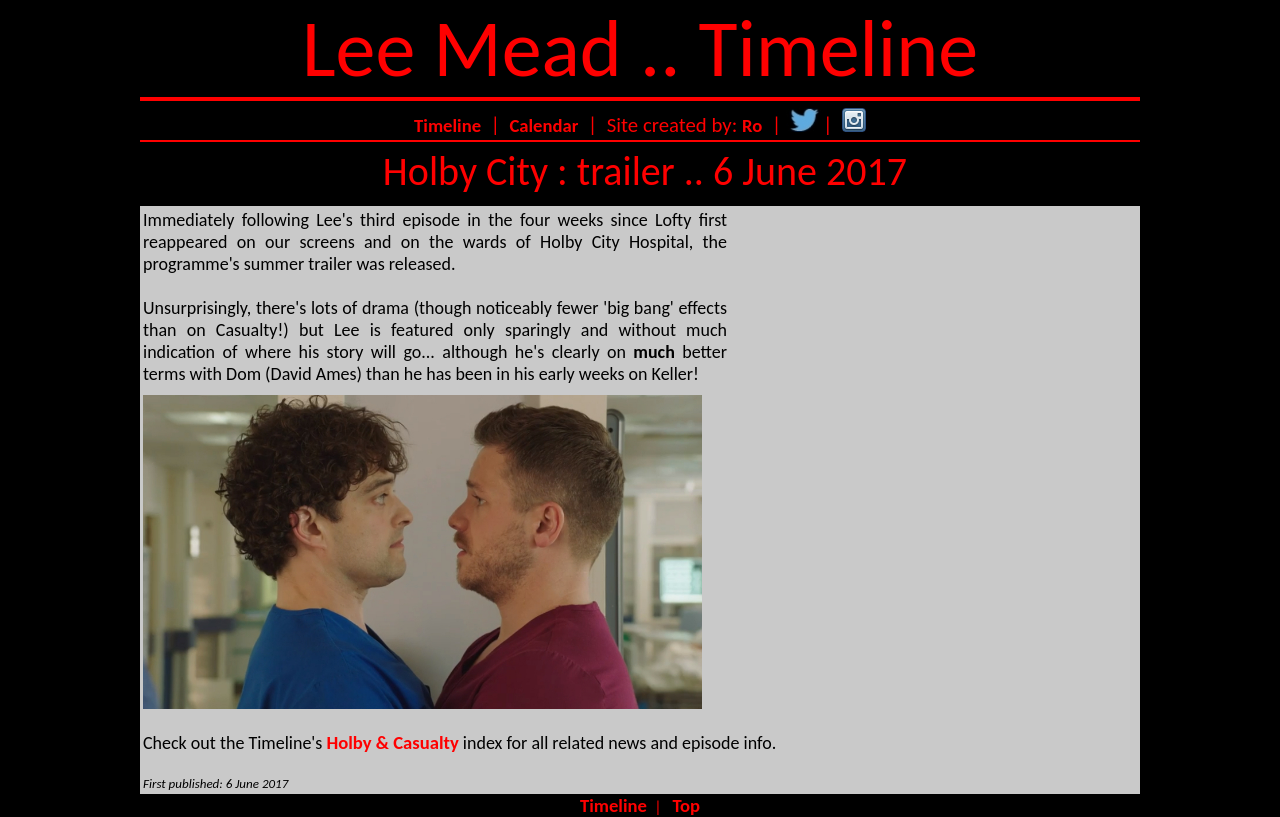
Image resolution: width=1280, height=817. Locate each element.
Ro (752, 125)
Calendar (543, 125)
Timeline (447, 125)
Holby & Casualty (392, 742)
